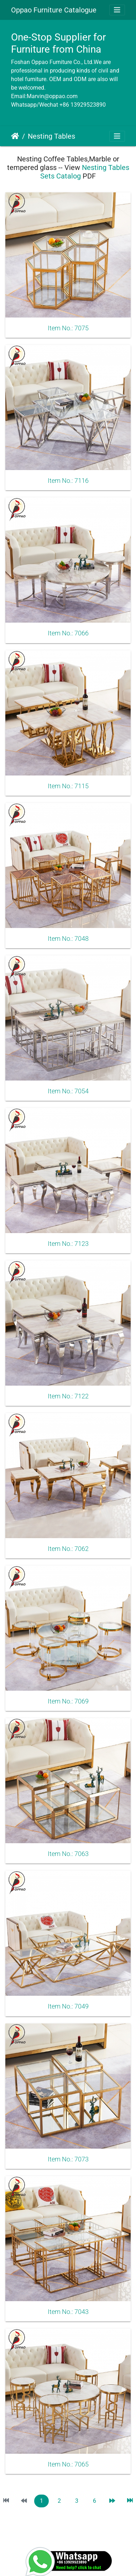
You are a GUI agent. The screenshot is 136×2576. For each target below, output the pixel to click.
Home (15, 136)
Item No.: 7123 (68, 1243)
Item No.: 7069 (68, 1701)
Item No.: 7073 (68, 2159)
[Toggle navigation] (117, 10)
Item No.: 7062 (68, 1548)
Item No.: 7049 (68, 2006)
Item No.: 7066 (68, 633)
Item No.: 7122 (68, 1396)
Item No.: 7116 (68, 480)
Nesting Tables (51, 136)
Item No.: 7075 (68, 328)
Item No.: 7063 (68, 1853)
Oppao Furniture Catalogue (53, 10)
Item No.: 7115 (68, 786)
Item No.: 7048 (68, 938)
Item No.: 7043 (68, 2311)
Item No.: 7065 (68, 2464)
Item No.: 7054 (68, 1091)
